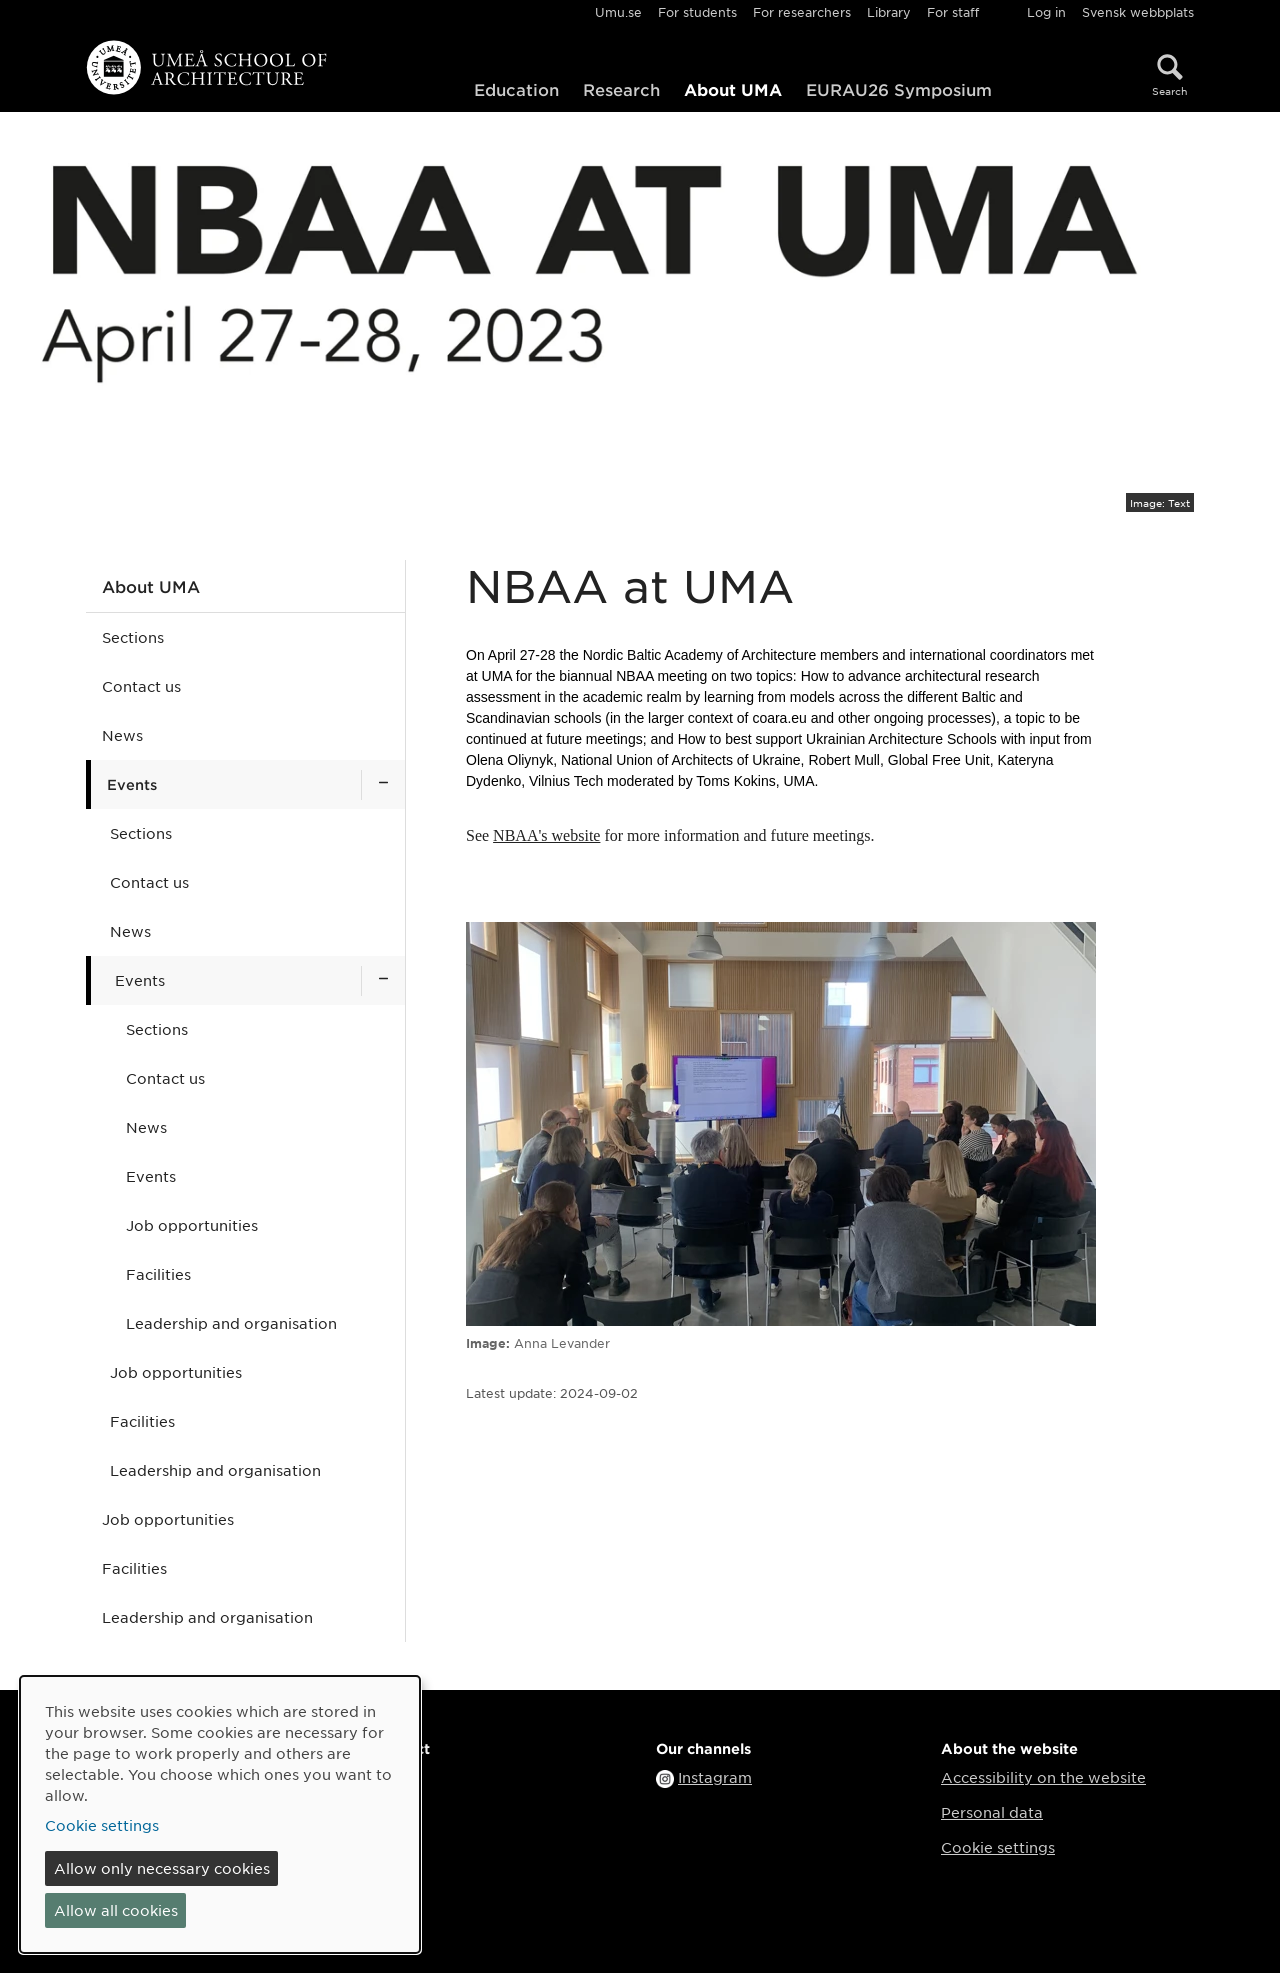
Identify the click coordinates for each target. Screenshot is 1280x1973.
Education (516, 89)
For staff (953, 12)
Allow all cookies (116, 1910)
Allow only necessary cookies (162, 1868)
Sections (133, 637)
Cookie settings (998, 1847)
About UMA (733, 89)
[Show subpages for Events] (383, 784)
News (122, 735)
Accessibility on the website (1043, 1777)
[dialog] (220, 1814)
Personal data (992, 1812)
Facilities (158, 1274)
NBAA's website (546, 835)
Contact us (141, 686)
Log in (1046, 12)
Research (621, 89)
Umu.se (618, 12)
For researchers (802, 12)
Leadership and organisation (231, 1323)
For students (697, 12)
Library (889, 12)
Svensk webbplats (1138, 12)
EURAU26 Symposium (899, 89)
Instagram (715, 1777)
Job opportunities (192, 1225)
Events (132, 784)
